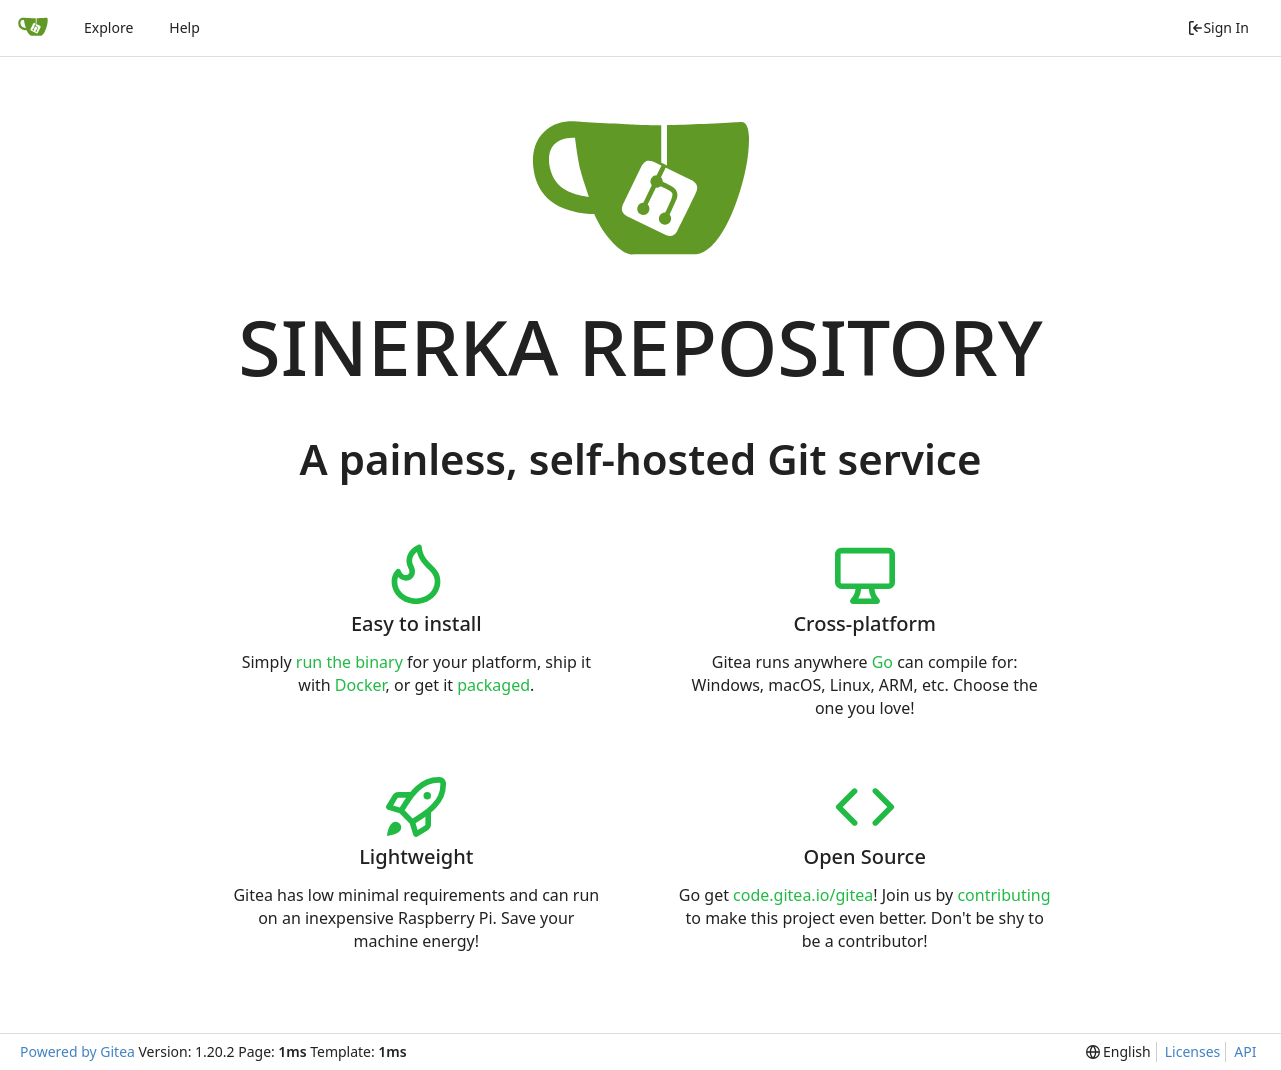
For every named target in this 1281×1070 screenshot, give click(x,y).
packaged (493, 685)
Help (184, 27)
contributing (1003, 895)
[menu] (1118, 1052)
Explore (108, 27)
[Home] (33, 28)
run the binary (349, 662)
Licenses (1193, 1051)
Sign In (1218, 27)
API (1245, 1051)
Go (882, 662)
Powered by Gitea (77, 1051)
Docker (360, 685)
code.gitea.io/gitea (803, 895)
